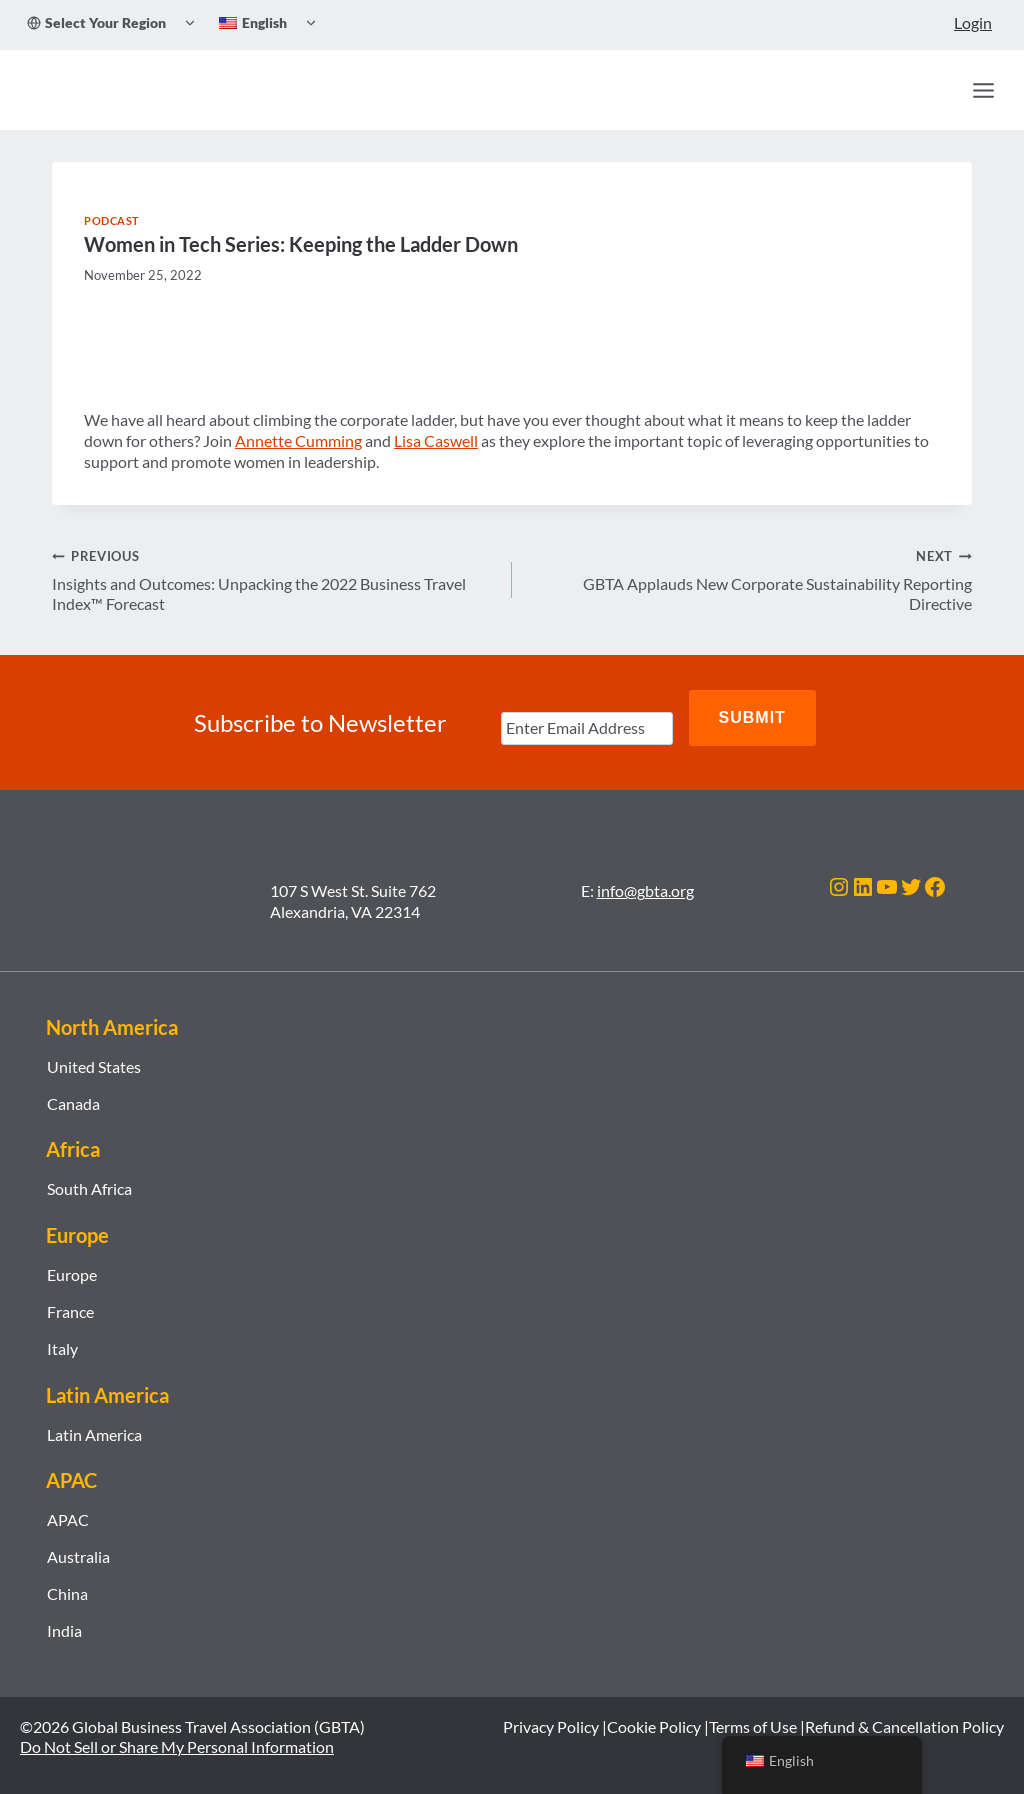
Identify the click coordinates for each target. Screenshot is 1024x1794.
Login (973, 22)
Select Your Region (96, 22)
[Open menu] (983, 90)
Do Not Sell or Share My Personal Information (177, 1727)
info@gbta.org (645, 871)
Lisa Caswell (436, 440)
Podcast (112, 220)
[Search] (940, 90)
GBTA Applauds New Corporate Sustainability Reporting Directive (750, 579)
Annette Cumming (298, 440)
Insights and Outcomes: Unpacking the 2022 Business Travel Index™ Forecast (274, 579)
